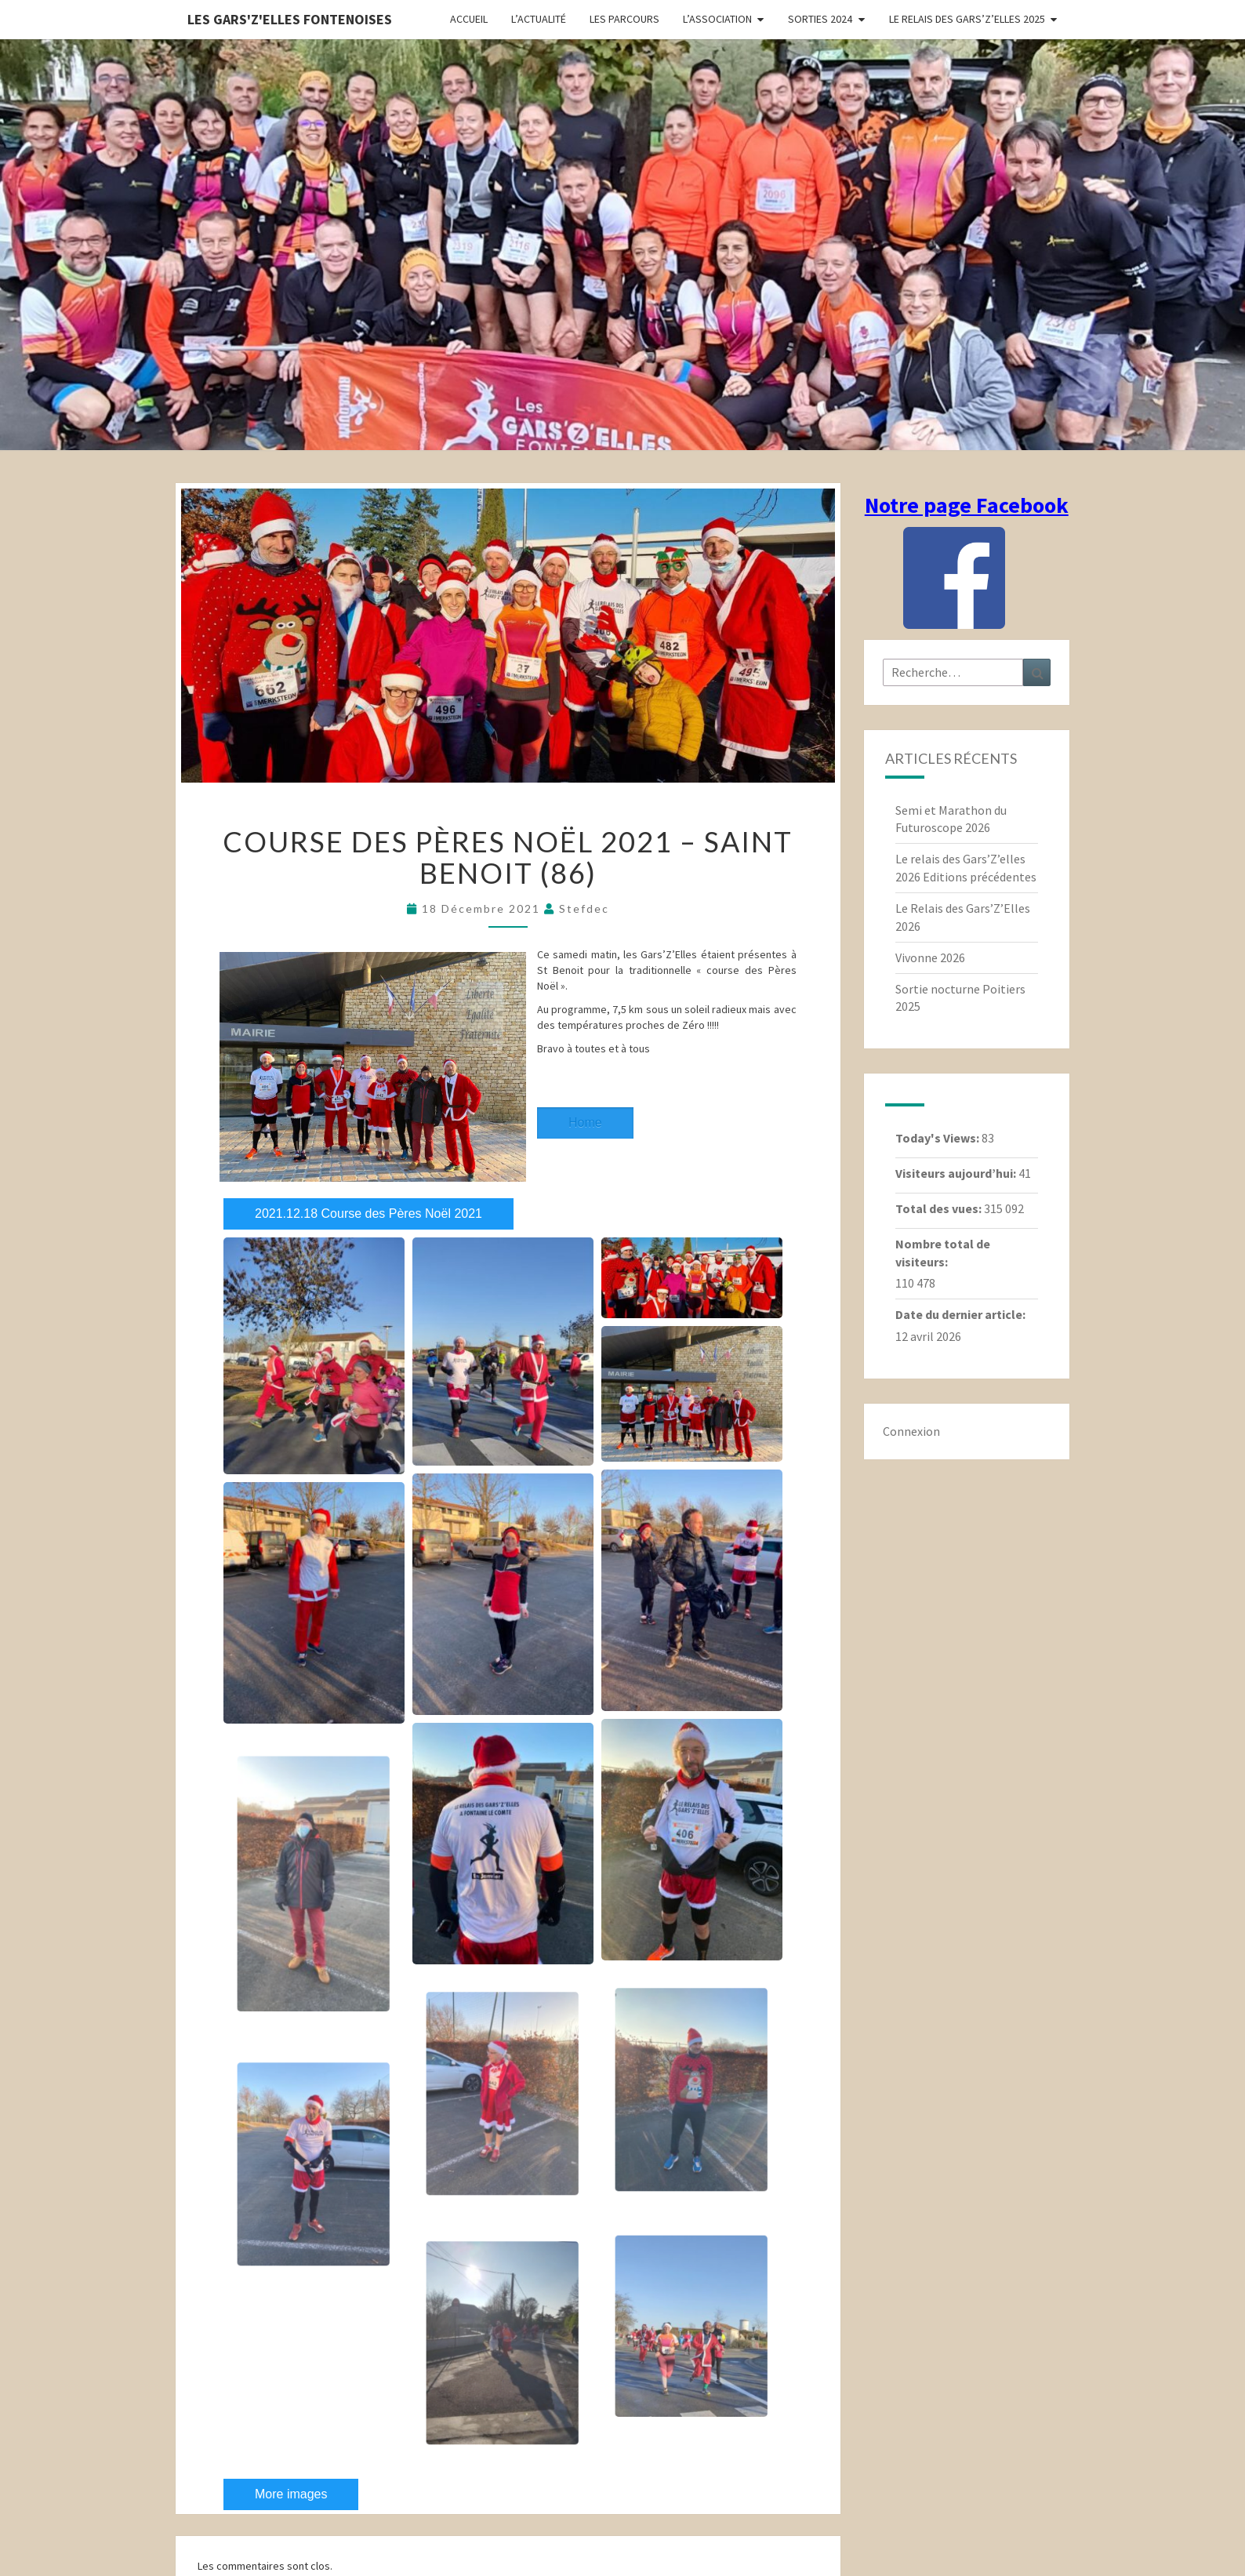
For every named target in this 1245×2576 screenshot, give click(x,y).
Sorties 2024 (820, 19)
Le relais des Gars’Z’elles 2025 (967, 19)
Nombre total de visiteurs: (942, 1253)
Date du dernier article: (961, 1314)
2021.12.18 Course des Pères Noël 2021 (368, 1213)
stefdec (584, 908)
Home (585, 1122)
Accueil (469, 19)
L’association (717, 19)
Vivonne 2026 (930, 957)
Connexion (911, 1431)
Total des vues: (939, 1208)
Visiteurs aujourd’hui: (956, 1173)
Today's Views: (938, 1138)
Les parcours (624, 19)
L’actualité (538, 19)
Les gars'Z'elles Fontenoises (289, 19)
